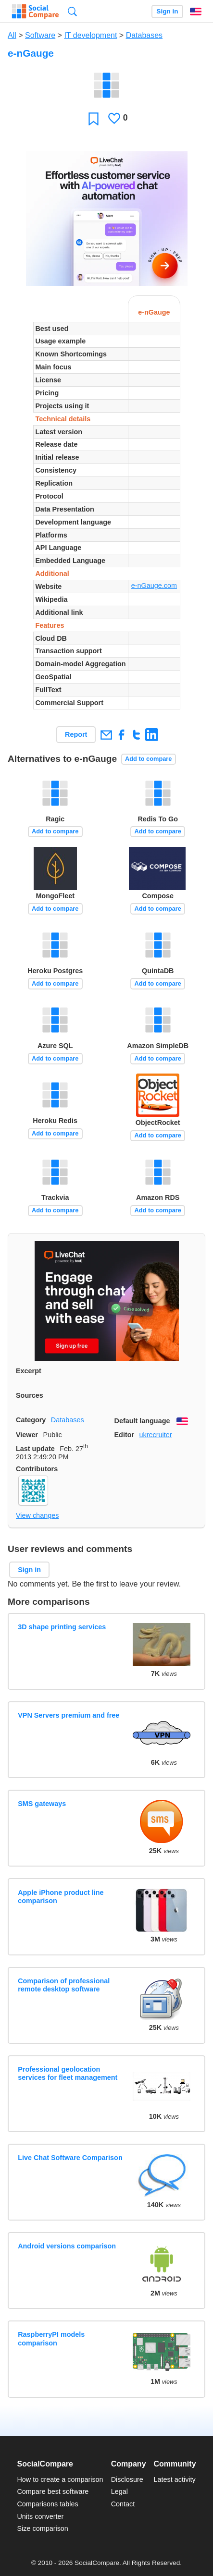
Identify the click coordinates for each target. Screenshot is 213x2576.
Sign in (167, 11)
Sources (29, 1395)
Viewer (27, 1435)
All (12, 35)
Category (31, 1420)
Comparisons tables (47, 2504)
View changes (37, 1515)
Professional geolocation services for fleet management (67, 2073)
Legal (119, 2491)
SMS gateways (42, 1803)
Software (40, 35)
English (195, 11)
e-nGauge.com (154, 585)
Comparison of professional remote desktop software (64, 1985)
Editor (124, 1435)
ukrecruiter (155, 1435)
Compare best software (52, 2491)
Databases (144, 35)
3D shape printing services (62, 1627)
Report (76, 734)
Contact (123, 2504)
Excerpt (28, 1371)
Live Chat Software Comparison (70, 2157)
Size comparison (42, 2528)
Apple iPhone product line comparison (60, 1897)
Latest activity (175, 2479)
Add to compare (148, 758)
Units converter (40, 2516)
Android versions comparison (67, 2246)
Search (72, 11)
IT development (90, 35)
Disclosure (127, 2479)
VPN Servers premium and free (68, 1715)
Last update (35, 1449)
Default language (142, 1421)
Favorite (93, 118)
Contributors (37, 1469)
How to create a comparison (60, 2479)
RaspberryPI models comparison (51, 2338)
